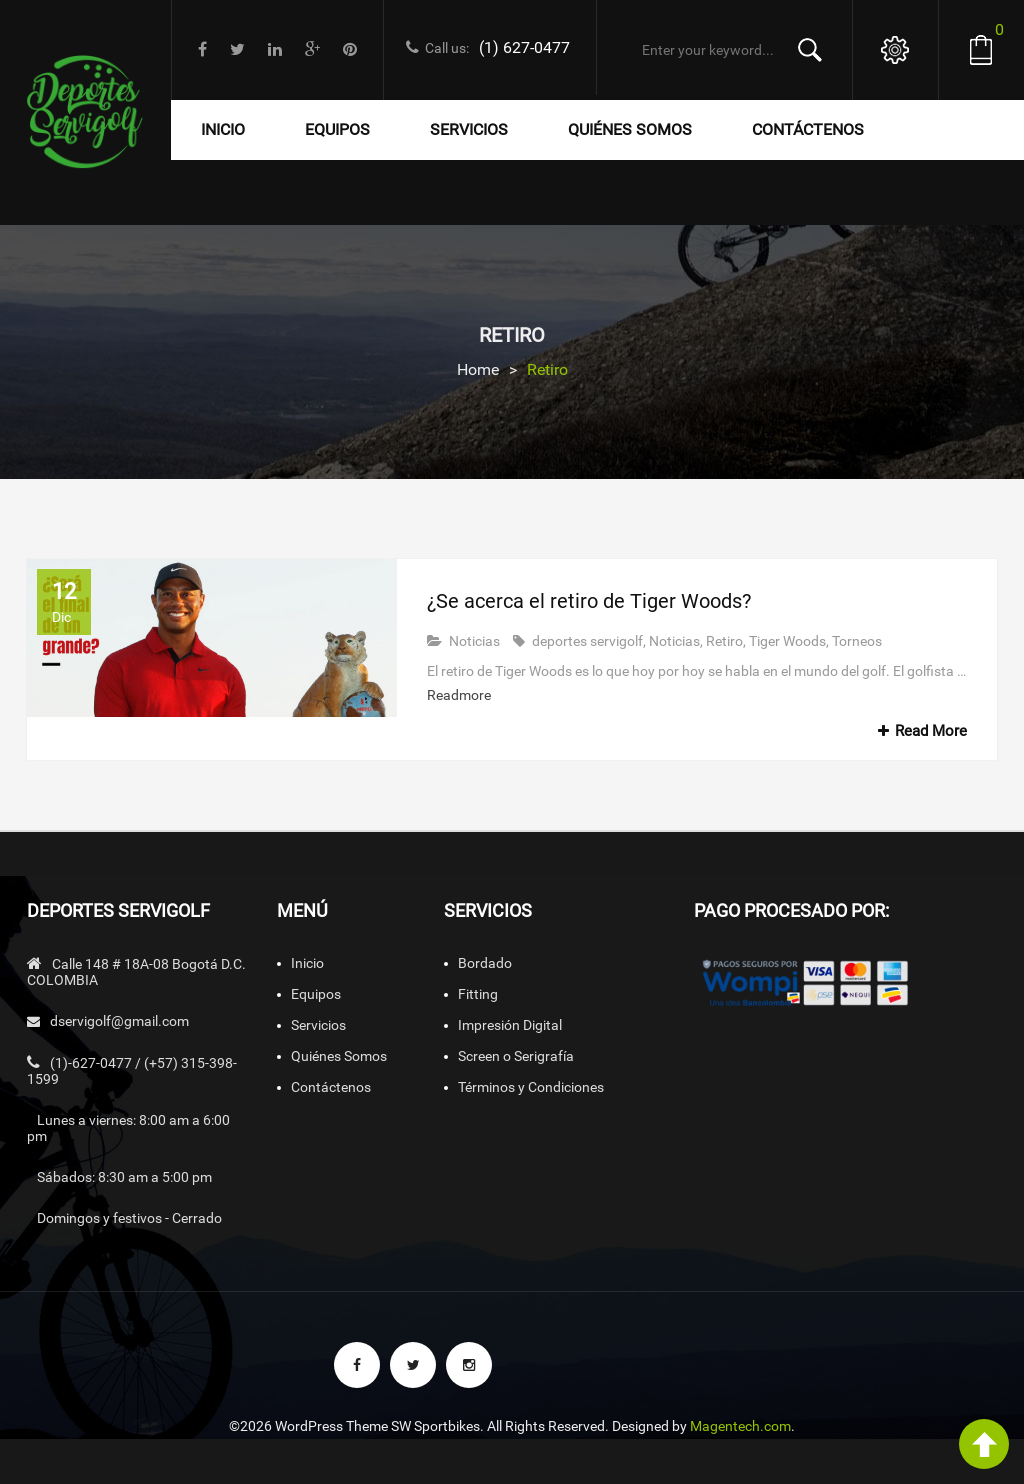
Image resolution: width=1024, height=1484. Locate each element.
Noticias (474, 641)
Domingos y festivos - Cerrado (129, 1218)
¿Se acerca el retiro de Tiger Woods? (589, 601)
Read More (919, 731)
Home (478, 369)
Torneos (857, 641)
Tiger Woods (787, 641)
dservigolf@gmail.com (119, 1021)
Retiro (724, 641)
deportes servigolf (587, 641)
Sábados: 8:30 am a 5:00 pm (124, 1177)
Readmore (459, 695)
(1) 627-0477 (524, 47)
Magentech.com (740, 1426)
